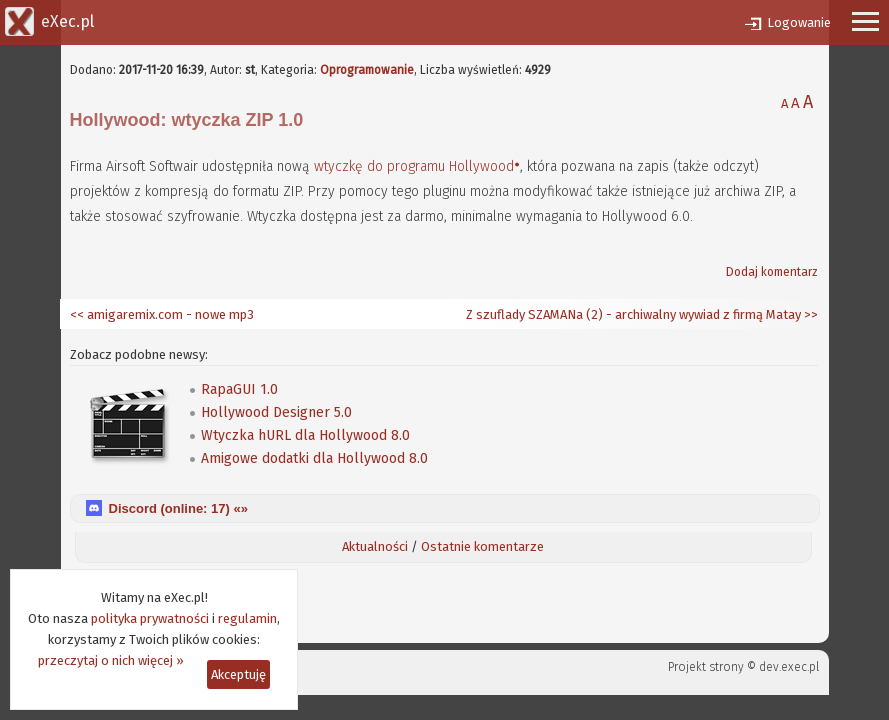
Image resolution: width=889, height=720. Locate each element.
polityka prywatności (150, 618)
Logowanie (799, 22)
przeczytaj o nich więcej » (111, 660)
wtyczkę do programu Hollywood (414, 166)
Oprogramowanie (367, 70)
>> (809, 314)
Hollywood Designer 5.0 (276, 412)
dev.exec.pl (789, 667)
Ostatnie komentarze (482, 546)
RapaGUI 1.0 (239, 389)
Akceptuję (238, 674)
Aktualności (375, 546)
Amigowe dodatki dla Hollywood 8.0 (314, 458)
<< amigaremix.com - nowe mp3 (162, 314)
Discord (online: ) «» (178, 508)
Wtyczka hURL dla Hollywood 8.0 (305, 435)
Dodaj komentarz (772, 272)
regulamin (247, 618)
